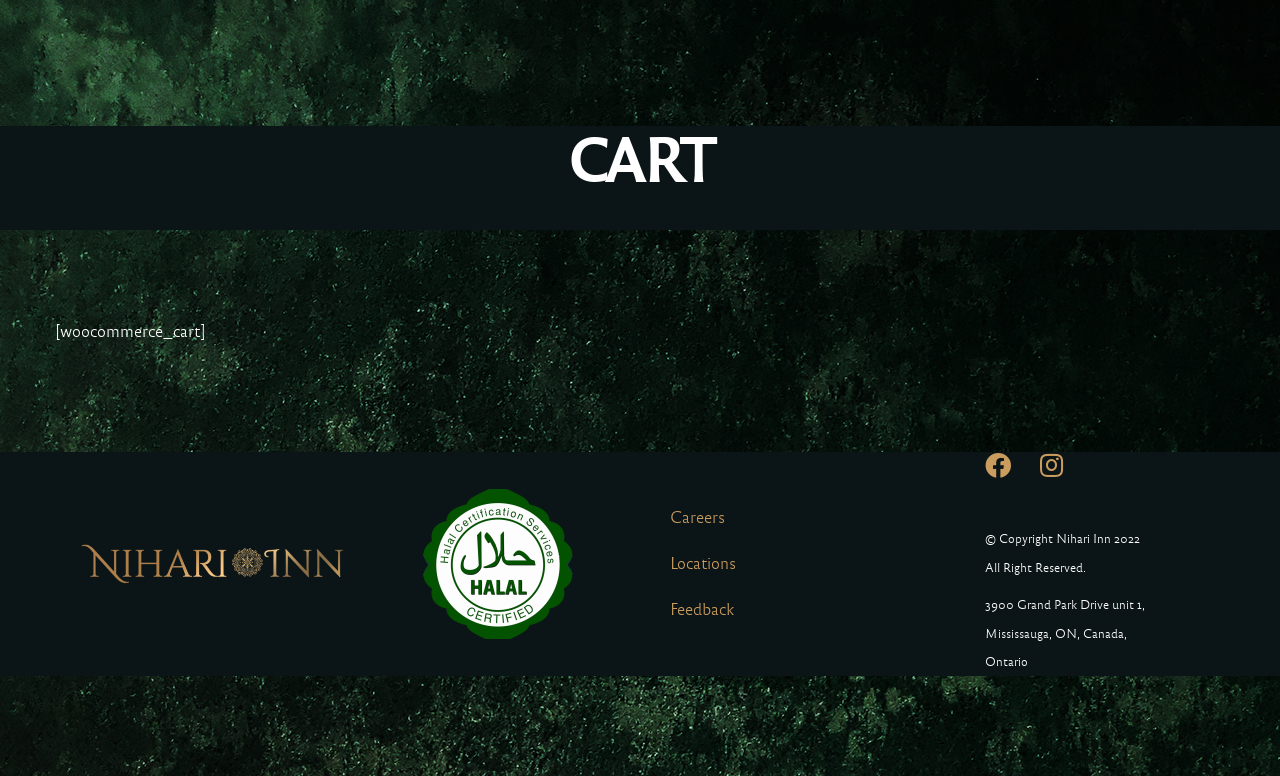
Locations (703, 563)
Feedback (702, 609)
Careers (697, 517)
